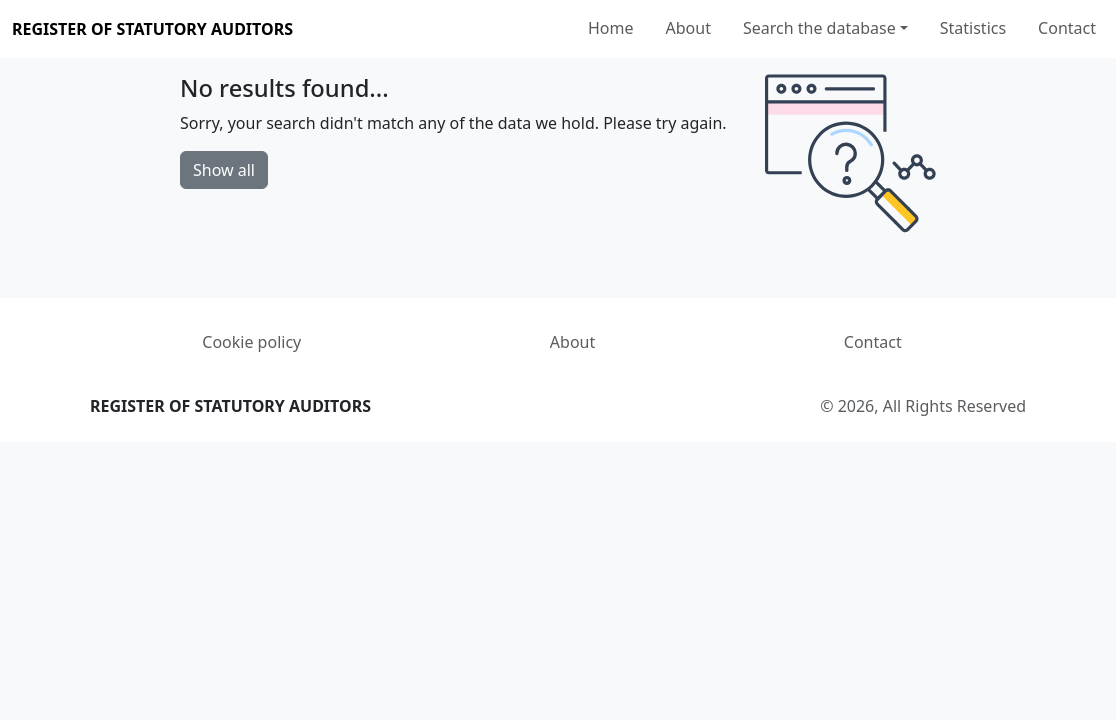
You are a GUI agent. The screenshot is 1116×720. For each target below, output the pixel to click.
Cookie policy (251, 342)
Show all (224, 170)
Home (611, 28)
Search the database (819, 28)
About (688, 28)
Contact (1067, 28)
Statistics (973, 28)
